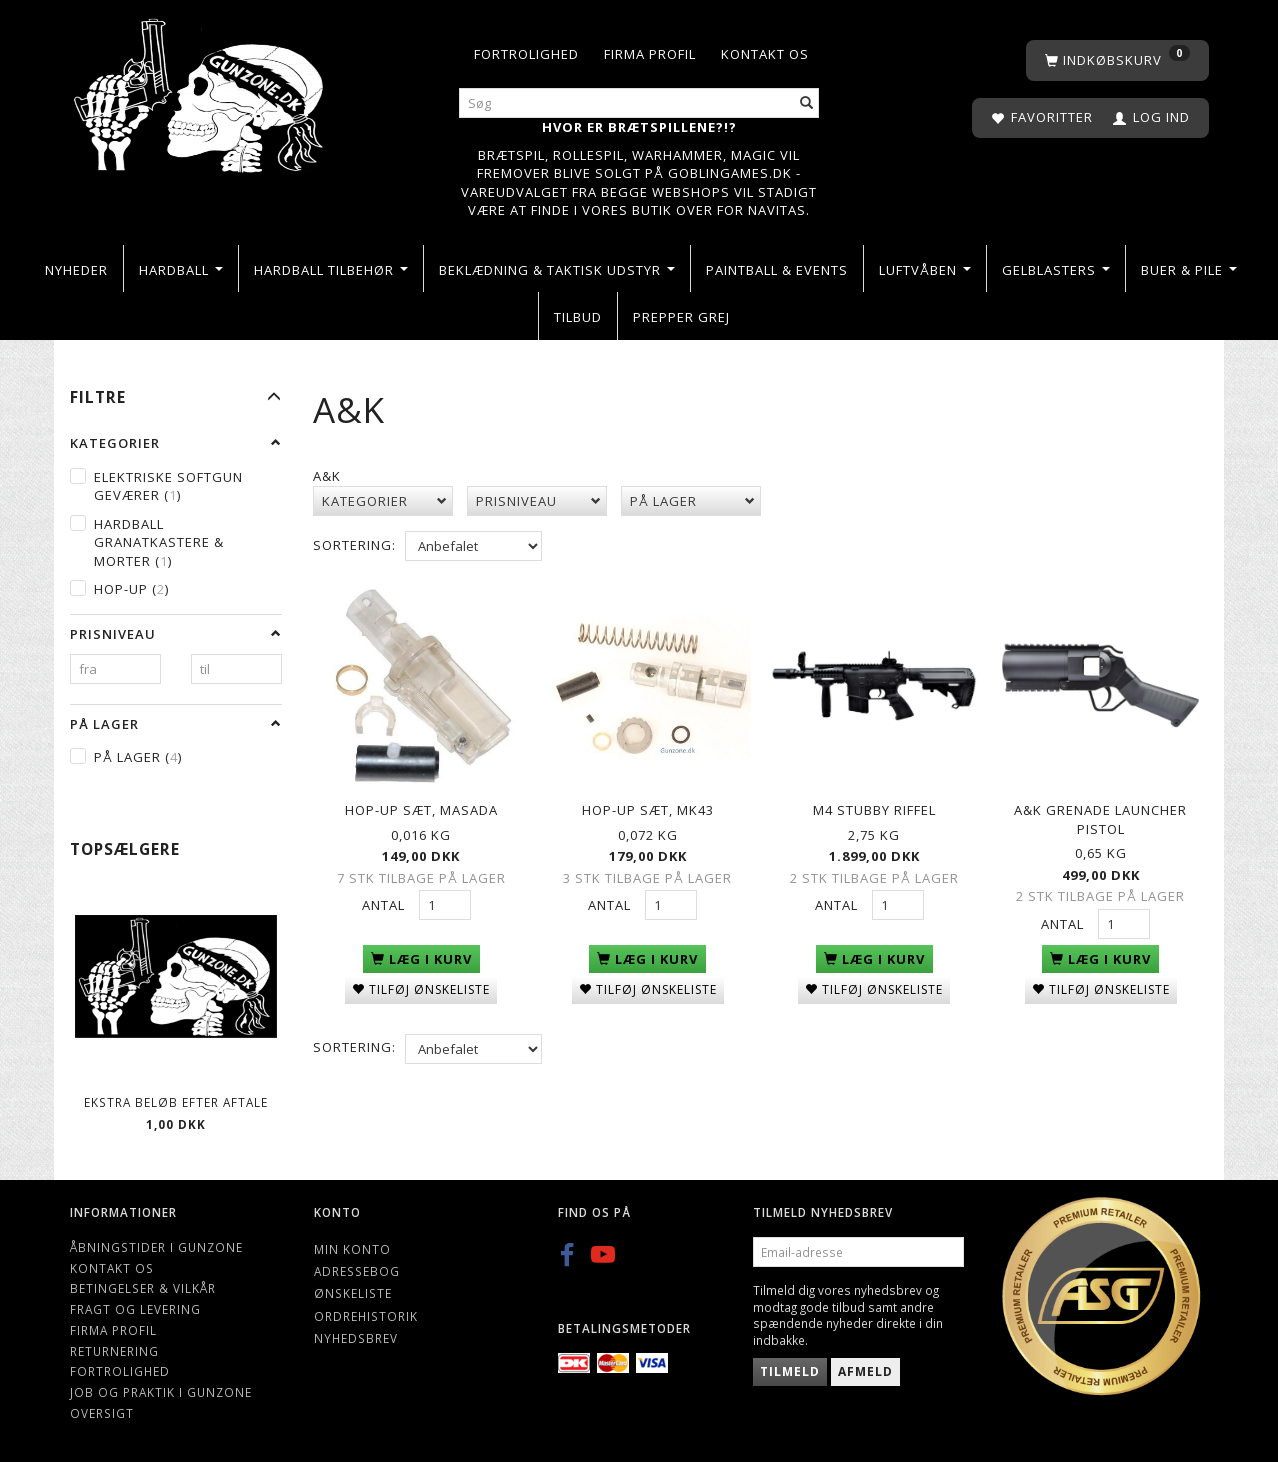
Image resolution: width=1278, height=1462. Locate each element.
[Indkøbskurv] (1117, 60)
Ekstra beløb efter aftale (176, 1102)
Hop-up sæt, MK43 (648, 808)
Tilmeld (790, 1371)
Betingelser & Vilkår (143, 1288)
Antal (385, 903)
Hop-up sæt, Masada (421, 808)
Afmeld (865, 1371)
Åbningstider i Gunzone (156, 1247)
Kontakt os (765, 54)
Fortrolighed (526, 54)
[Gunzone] (200, 90)
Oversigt (102, 1413)
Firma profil (650, 54)
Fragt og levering (135, 1309)
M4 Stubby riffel (874, 808)
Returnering (114, 1351)
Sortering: (354, 545)
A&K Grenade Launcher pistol (1100, 817)
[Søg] (807, 103)
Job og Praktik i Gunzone (161, 1392)
